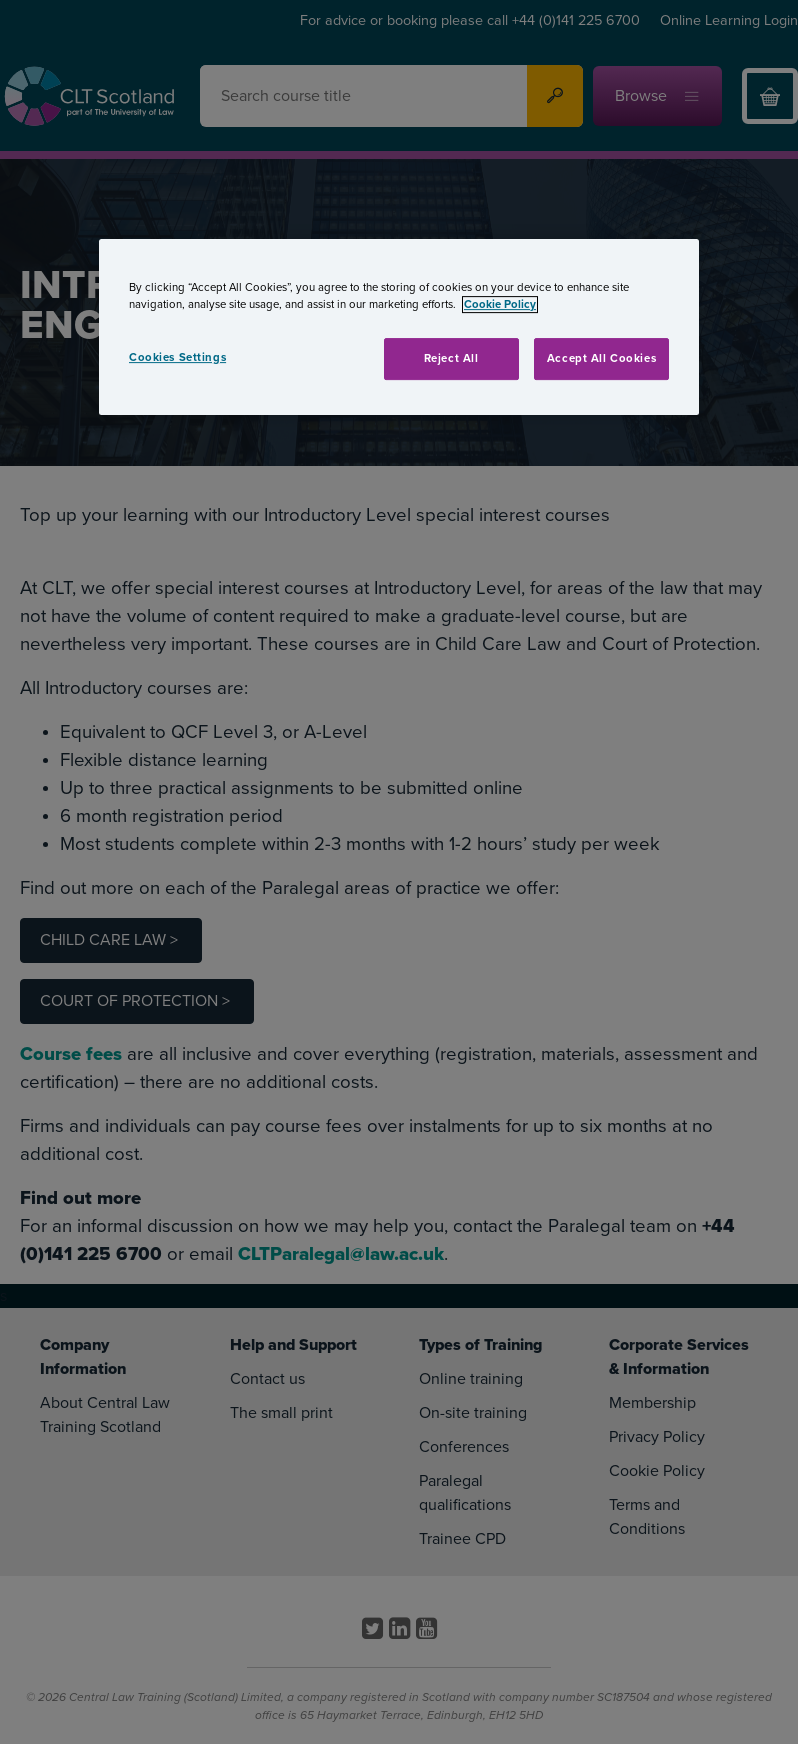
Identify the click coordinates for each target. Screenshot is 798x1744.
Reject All (451, 358)
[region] (399, 327)
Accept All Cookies (601, 358)
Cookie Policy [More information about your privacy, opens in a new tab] (500, 304)
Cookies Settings (177, 357)
